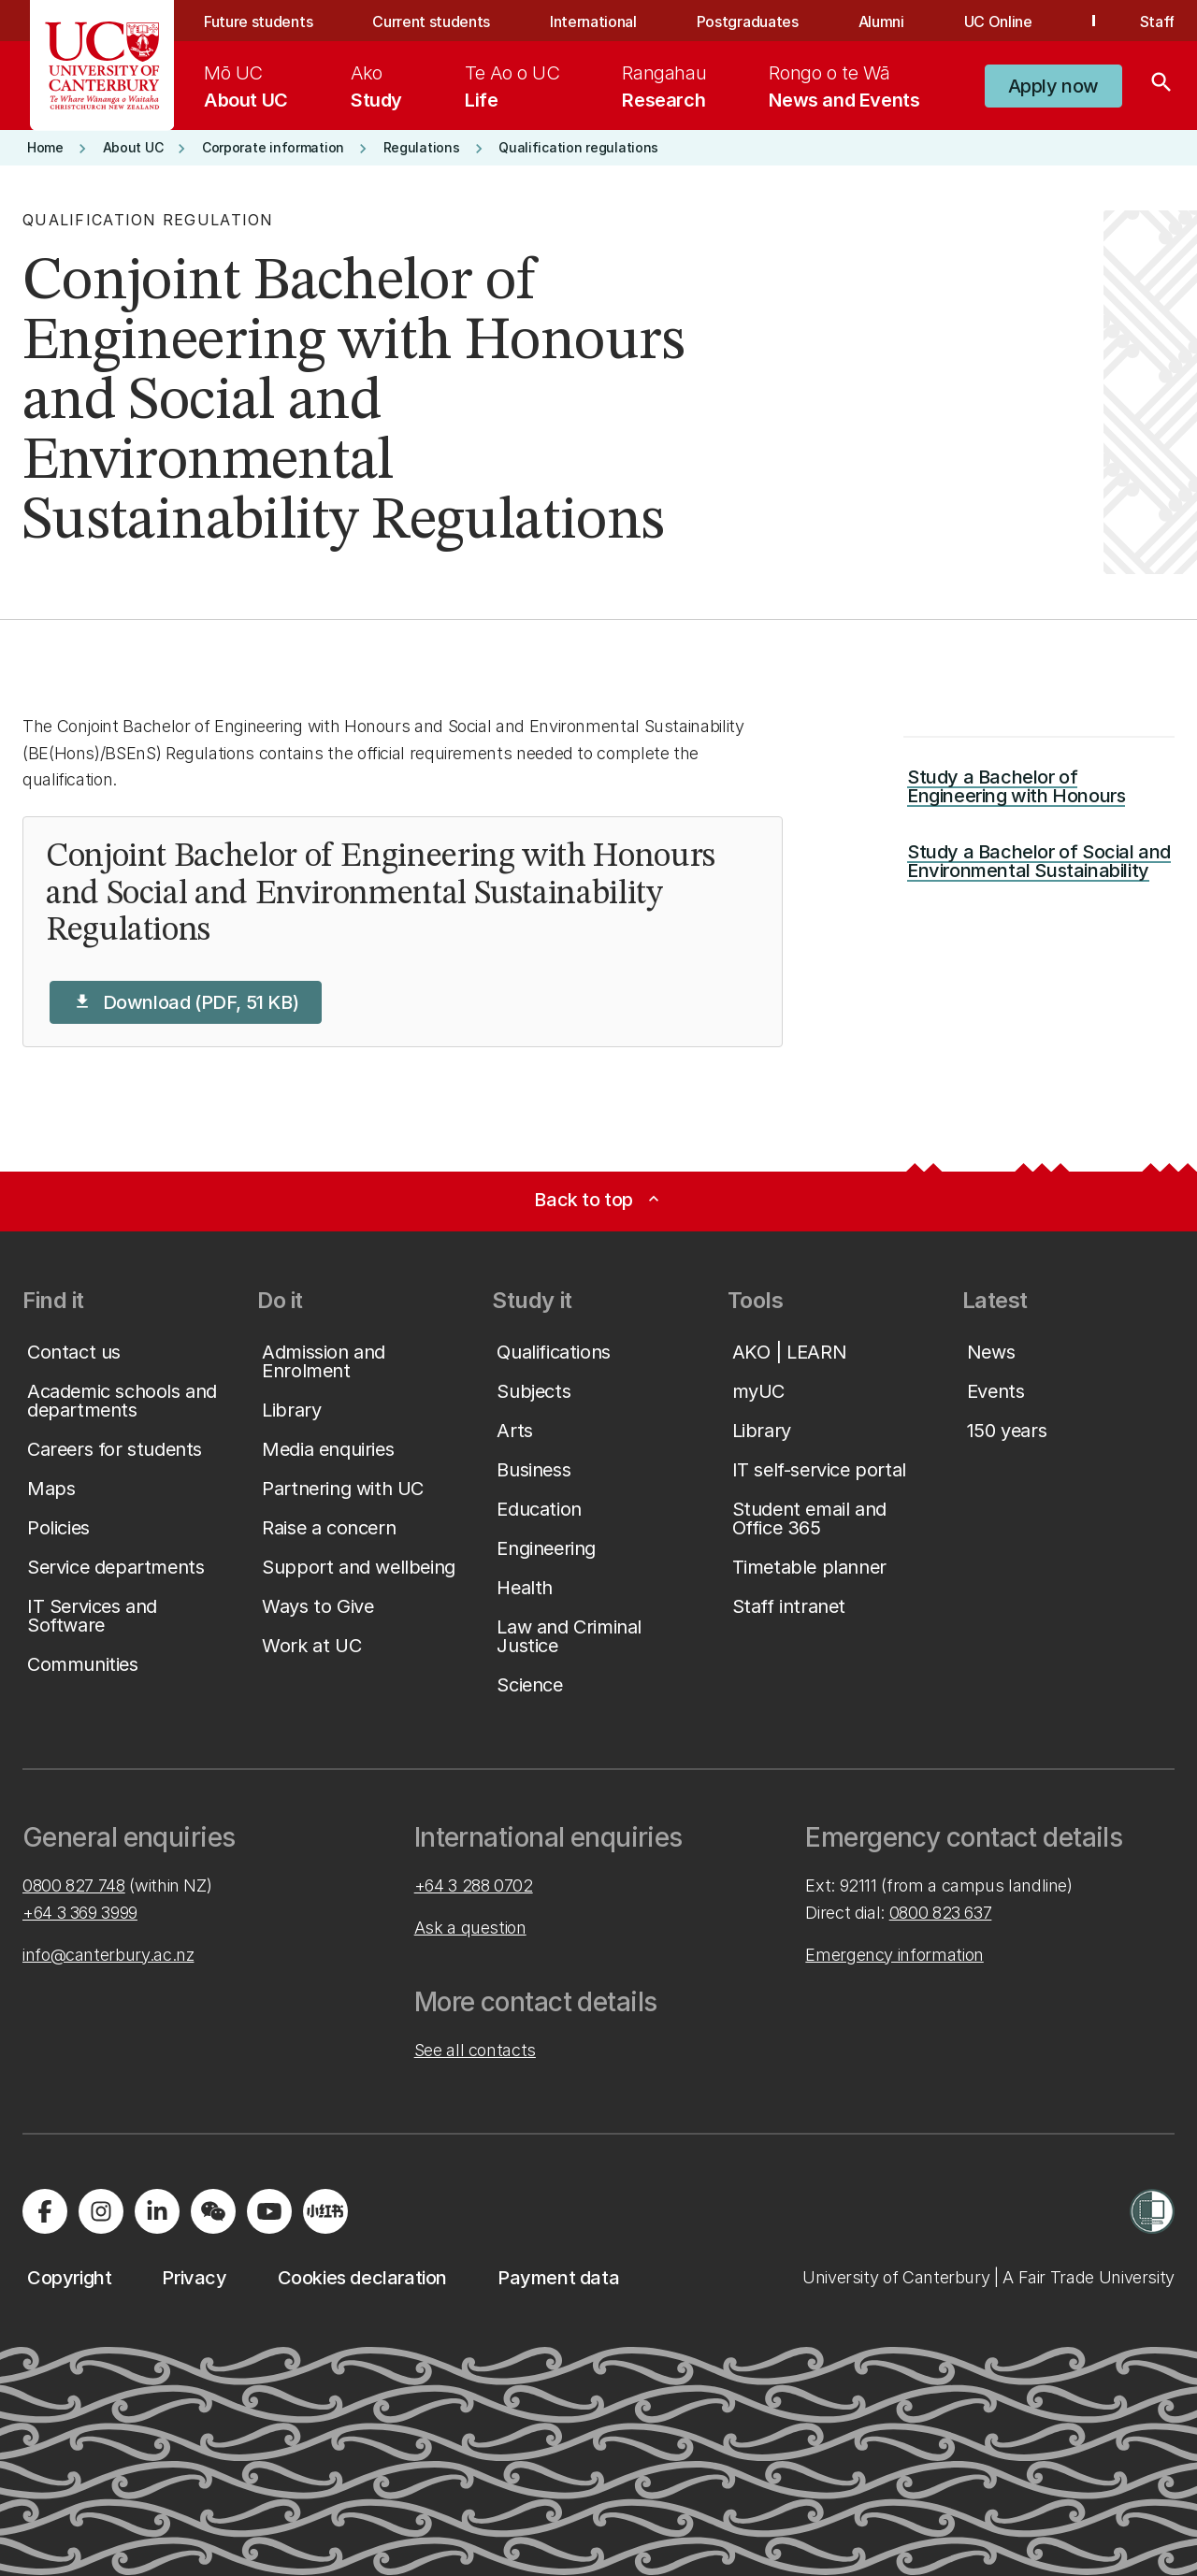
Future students (258, 21)
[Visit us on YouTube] (269, 2211)
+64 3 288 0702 (473, 1885)
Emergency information (894, 1954)
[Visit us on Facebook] (44, 2211)
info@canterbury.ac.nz (108, 1954)
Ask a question (470, 1927)
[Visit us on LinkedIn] (157, 2211)
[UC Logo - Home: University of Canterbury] (102, 65)
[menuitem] (246, 86)
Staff (1157, 21)
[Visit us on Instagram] (101, 2211)
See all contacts (475, 2050)
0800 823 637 (940, 1912)
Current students (431, 21)
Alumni (881, 21)
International (593, 21)
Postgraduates (748, 21)
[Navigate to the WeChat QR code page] (213, 2211)
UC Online (998, 21)
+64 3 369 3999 (79, 1912)
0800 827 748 (73, 1885)
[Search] (1161, 86)
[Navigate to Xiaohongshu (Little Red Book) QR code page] (325, 2211)
